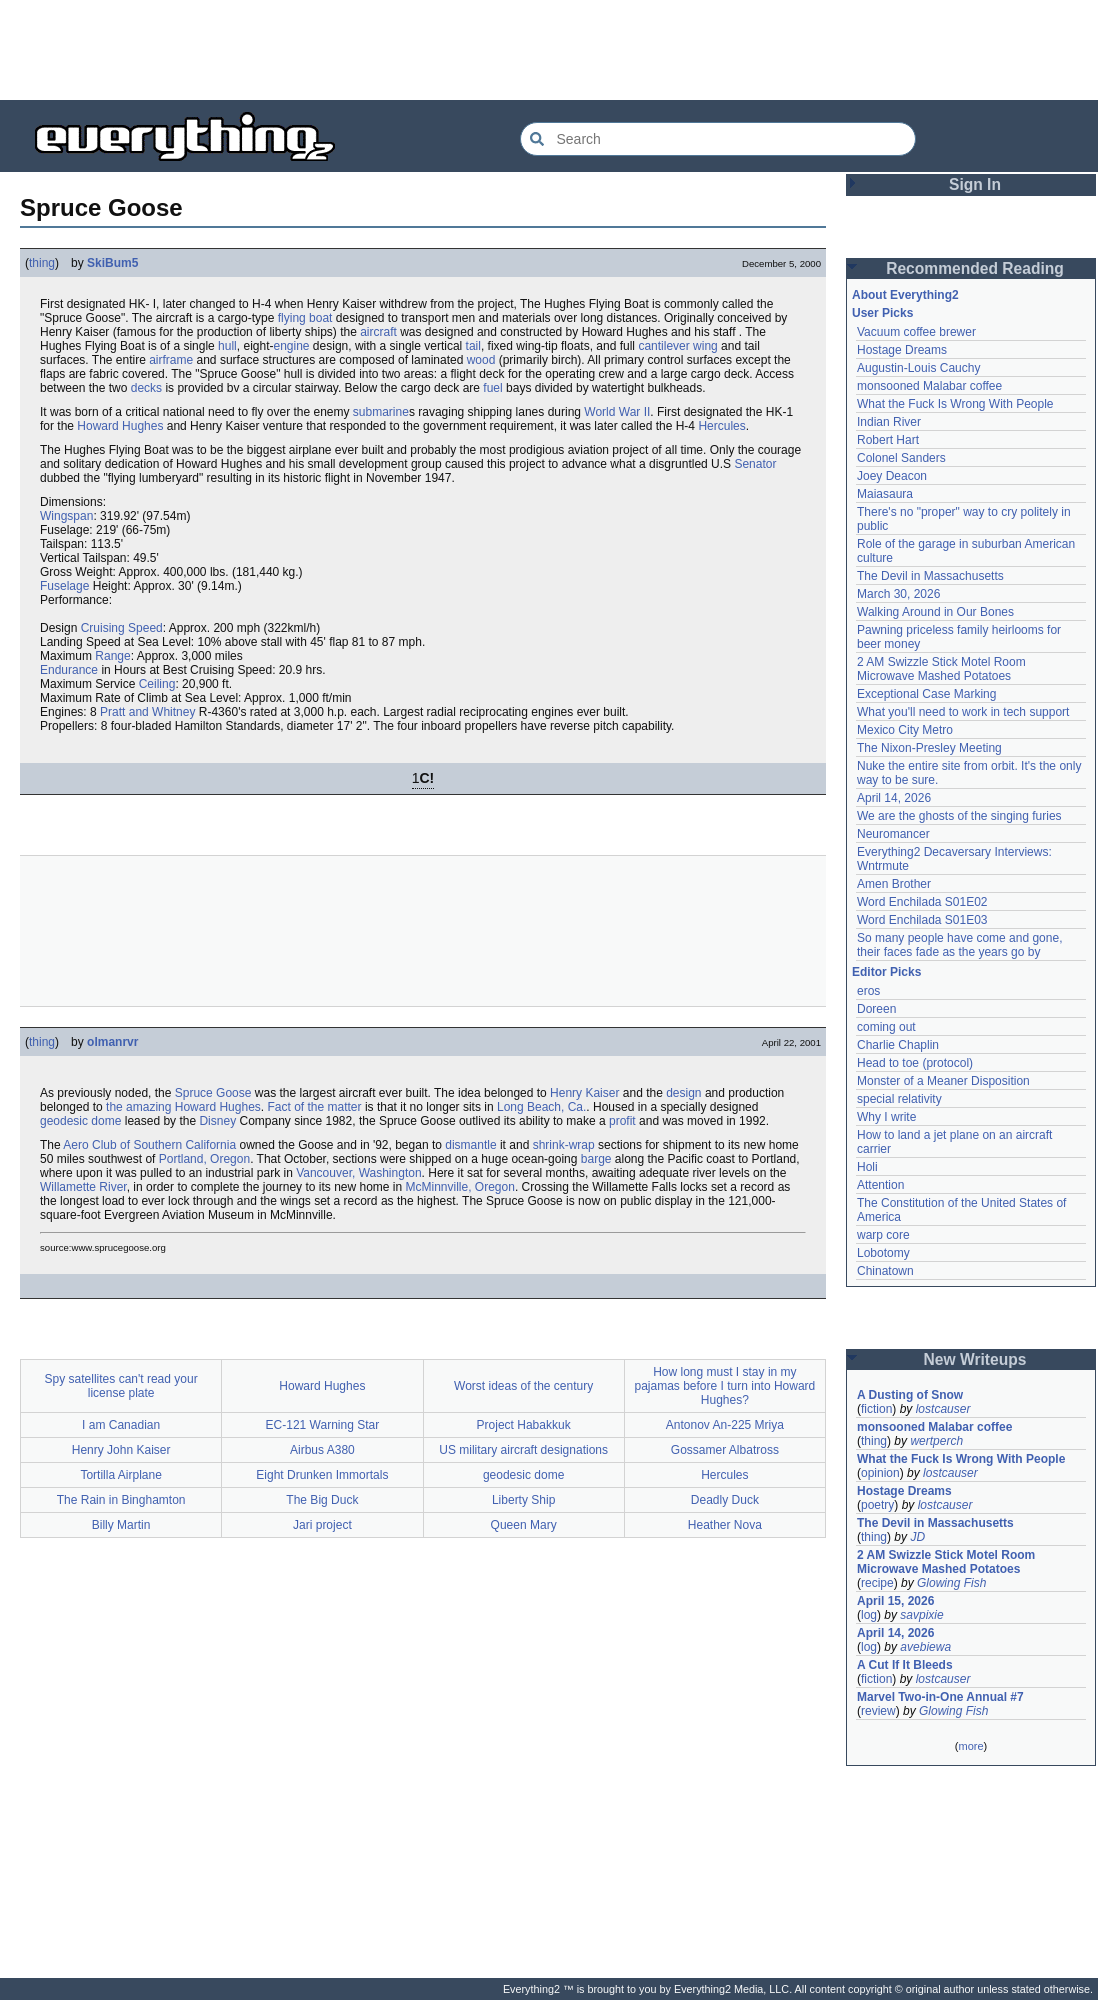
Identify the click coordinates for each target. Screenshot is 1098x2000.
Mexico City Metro (905, 730)
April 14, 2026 (894, 798)
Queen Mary (524, 1525)
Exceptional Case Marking (926, 694)
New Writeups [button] (975, 1359)
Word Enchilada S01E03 (922, 920)
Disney (217, 1121)
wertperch (936, 1441)
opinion (880, 1473)
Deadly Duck (725, 1500)
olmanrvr (112, 1042)
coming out (886, 1027)
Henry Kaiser (584, 1093)
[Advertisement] (549, 50)
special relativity (899, 1099)
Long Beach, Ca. (541, 1107)
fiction (876, 1409)
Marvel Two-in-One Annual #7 (940, 1697)
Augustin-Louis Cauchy (918, 368)
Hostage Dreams (902, 350)
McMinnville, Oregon (460, 1187)
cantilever (663, 346)
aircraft (378, 332)
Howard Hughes (120, 426)
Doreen (876, 1009)
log (869, 1615)
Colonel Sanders (901, 458)
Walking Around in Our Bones (935, 612)
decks (146, 388)
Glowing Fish (951, 1583)
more (970, 1746)
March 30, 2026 (898, 594)
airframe (171, 360)
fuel (492, 388)
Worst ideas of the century (523, 1386)
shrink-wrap (564, 1145)
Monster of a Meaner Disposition (943, 1081)
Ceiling (157, 684)
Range (112, 656)
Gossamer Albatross (725, 1450)
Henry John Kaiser (121, 1450)
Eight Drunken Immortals (322, 1475)
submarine (381, 412)
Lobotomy (883, 1253)
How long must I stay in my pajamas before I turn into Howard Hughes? (724, 1386)
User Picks (882, 313)
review (878, 1711)
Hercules (721, 426)
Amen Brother (894, 884)
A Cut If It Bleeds (905, 1665)
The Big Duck (322, 1500)
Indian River (889, 422)
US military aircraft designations (523, 1450)
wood (481, 360)
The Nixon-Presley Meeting (929, 748)
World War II (617, 412)
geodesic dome (80, 1121)
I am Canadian (121, 1425)
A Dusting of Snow (910, 1395)
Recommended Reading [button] (975, 268)
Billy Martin (121, 1525)
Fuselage (64, 586)
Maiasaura (885, 494)
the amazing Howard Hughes (183, 1107)
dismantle (470, 1145)
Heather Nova (725, 1525)
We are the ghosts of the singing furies (959, 816)
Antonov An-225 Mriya (725, 1425)
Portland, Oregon (204, 1159)
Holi (867, 1167)
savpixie (921, 1615)
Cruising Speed (122, 628)
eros (868, 991)
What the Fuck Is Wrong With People (955, 404)
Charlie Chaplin (898, 1045)
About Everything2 (905, 295)
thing (42, 263)
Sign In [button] (975, 184)
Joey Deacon (892, 476)
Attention (880, 1185)
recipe (877, 1583)
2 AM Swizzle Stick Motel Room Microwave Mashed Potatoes (941, 669)
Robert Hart (888, 440)
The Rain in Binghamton (121, 1500)
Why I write (886, 1117)
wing (705, 346)
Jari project (322, 1525)
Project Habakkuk (524, 1425)
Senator (755, 464)
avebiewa (925, 1647)
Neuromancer (893, 834)
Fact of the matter (315, 1107)
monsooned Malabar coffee (929, 386)
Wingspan (66, 516)
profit (622, 1121)
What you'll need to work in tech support (963, 712)
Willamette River (83, 1187)
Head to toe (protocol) (915, 1063)
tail (473, 346)
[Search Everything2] (718, 139)
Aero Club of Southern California (149, 1145)
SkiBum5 (112, 263)
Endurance (69, 670)
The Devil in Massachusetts (930, 576)
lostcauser (943, 1409)
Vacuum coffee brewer (916, 332)
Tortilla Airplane (120, 1475)
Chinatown (885, 1271)
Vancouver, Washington (358, 1173)
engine (291, 346)
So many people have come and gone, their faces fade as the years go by (959, 945)
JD (917, 1537)
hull (227, 346)
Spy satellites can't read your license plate (121, 1386)
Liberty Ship (523, 1500)
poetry (877, 1505)
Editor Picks (886, 972)
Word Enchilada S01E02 (922, 902)
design (683, 1093)
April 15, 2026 (895, 1601)
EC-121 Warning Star (323, 1425)
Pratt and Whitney (147, 712)
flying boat (305, 318)
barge (596, 1159)
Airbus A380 (322, 1450)
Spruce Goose (213, 1093)
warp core (883, 1235)
